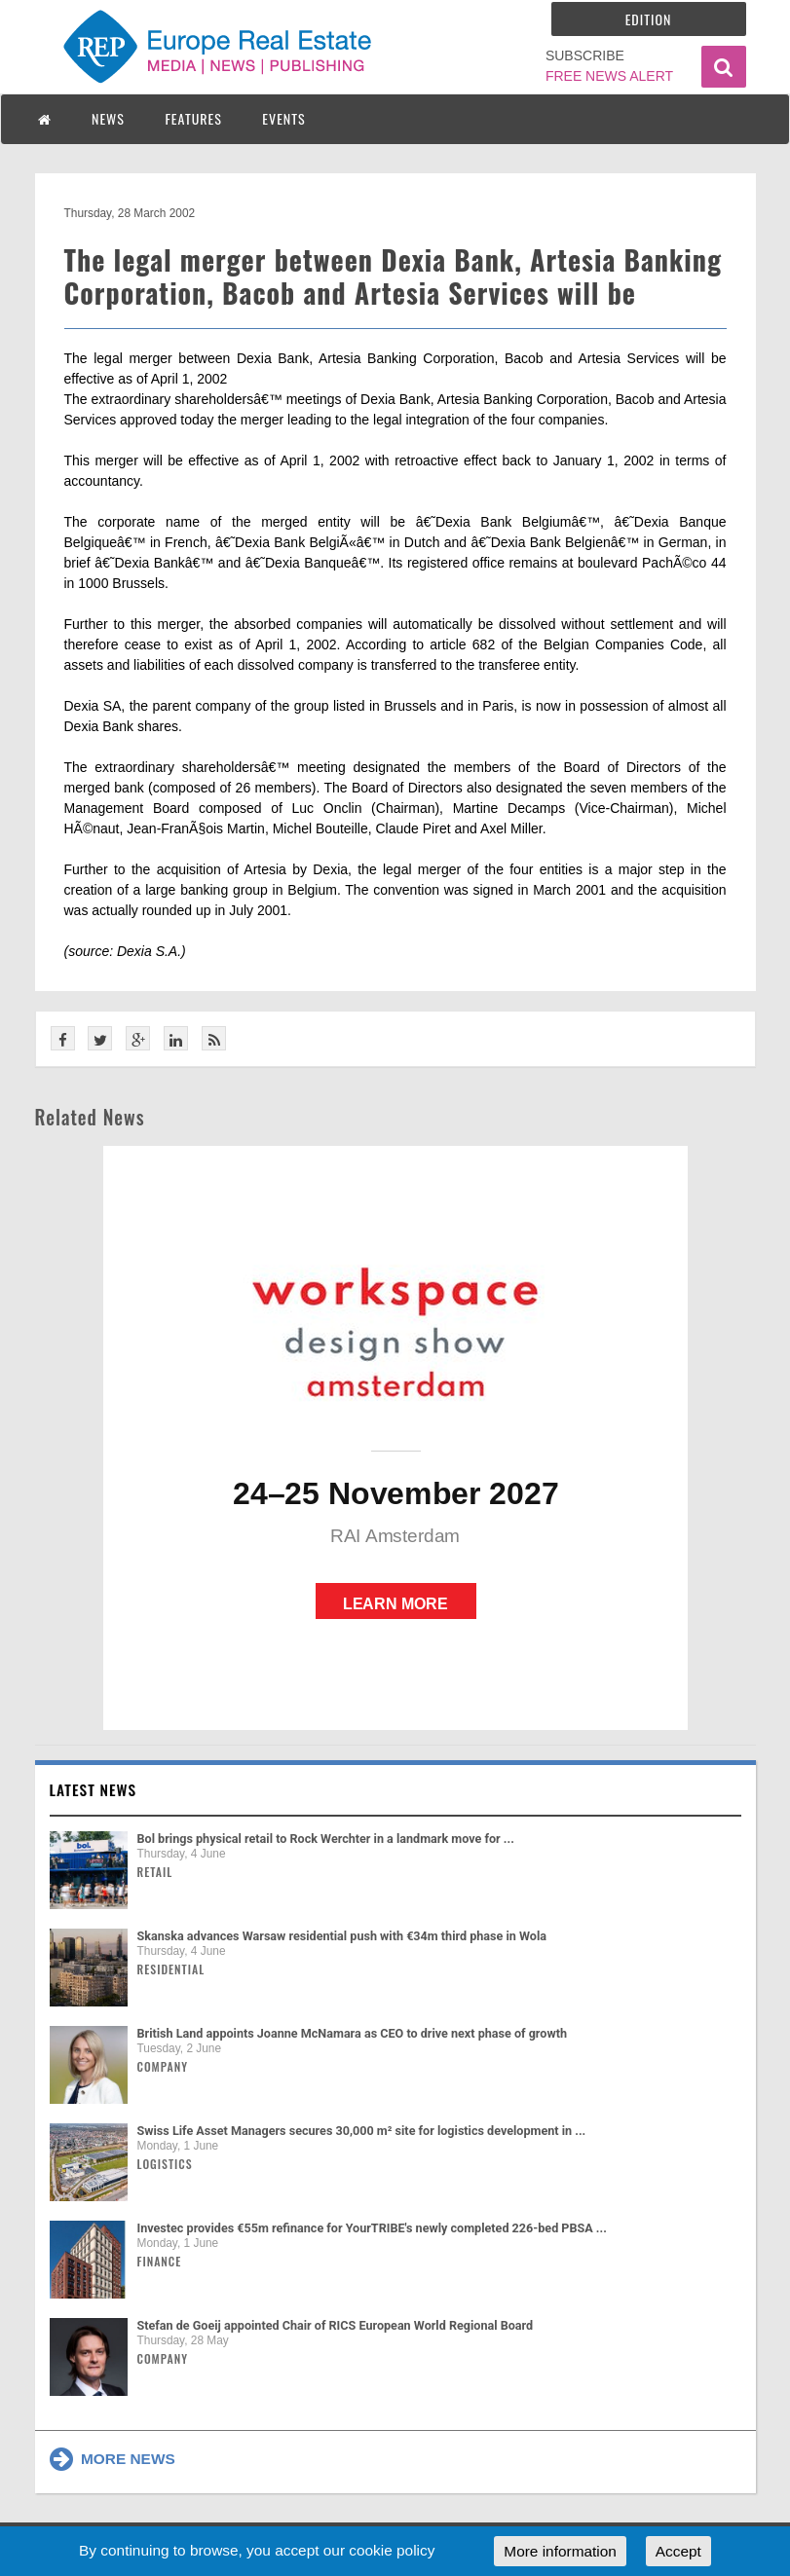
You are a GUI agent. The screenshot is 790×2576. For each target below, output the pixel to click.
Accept (678, 2551)
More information (560, 2551)
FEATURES (193, 118)
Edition (648, 19)
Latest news (93, 1789)
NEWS (108, 118)
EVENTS (283, 118)
